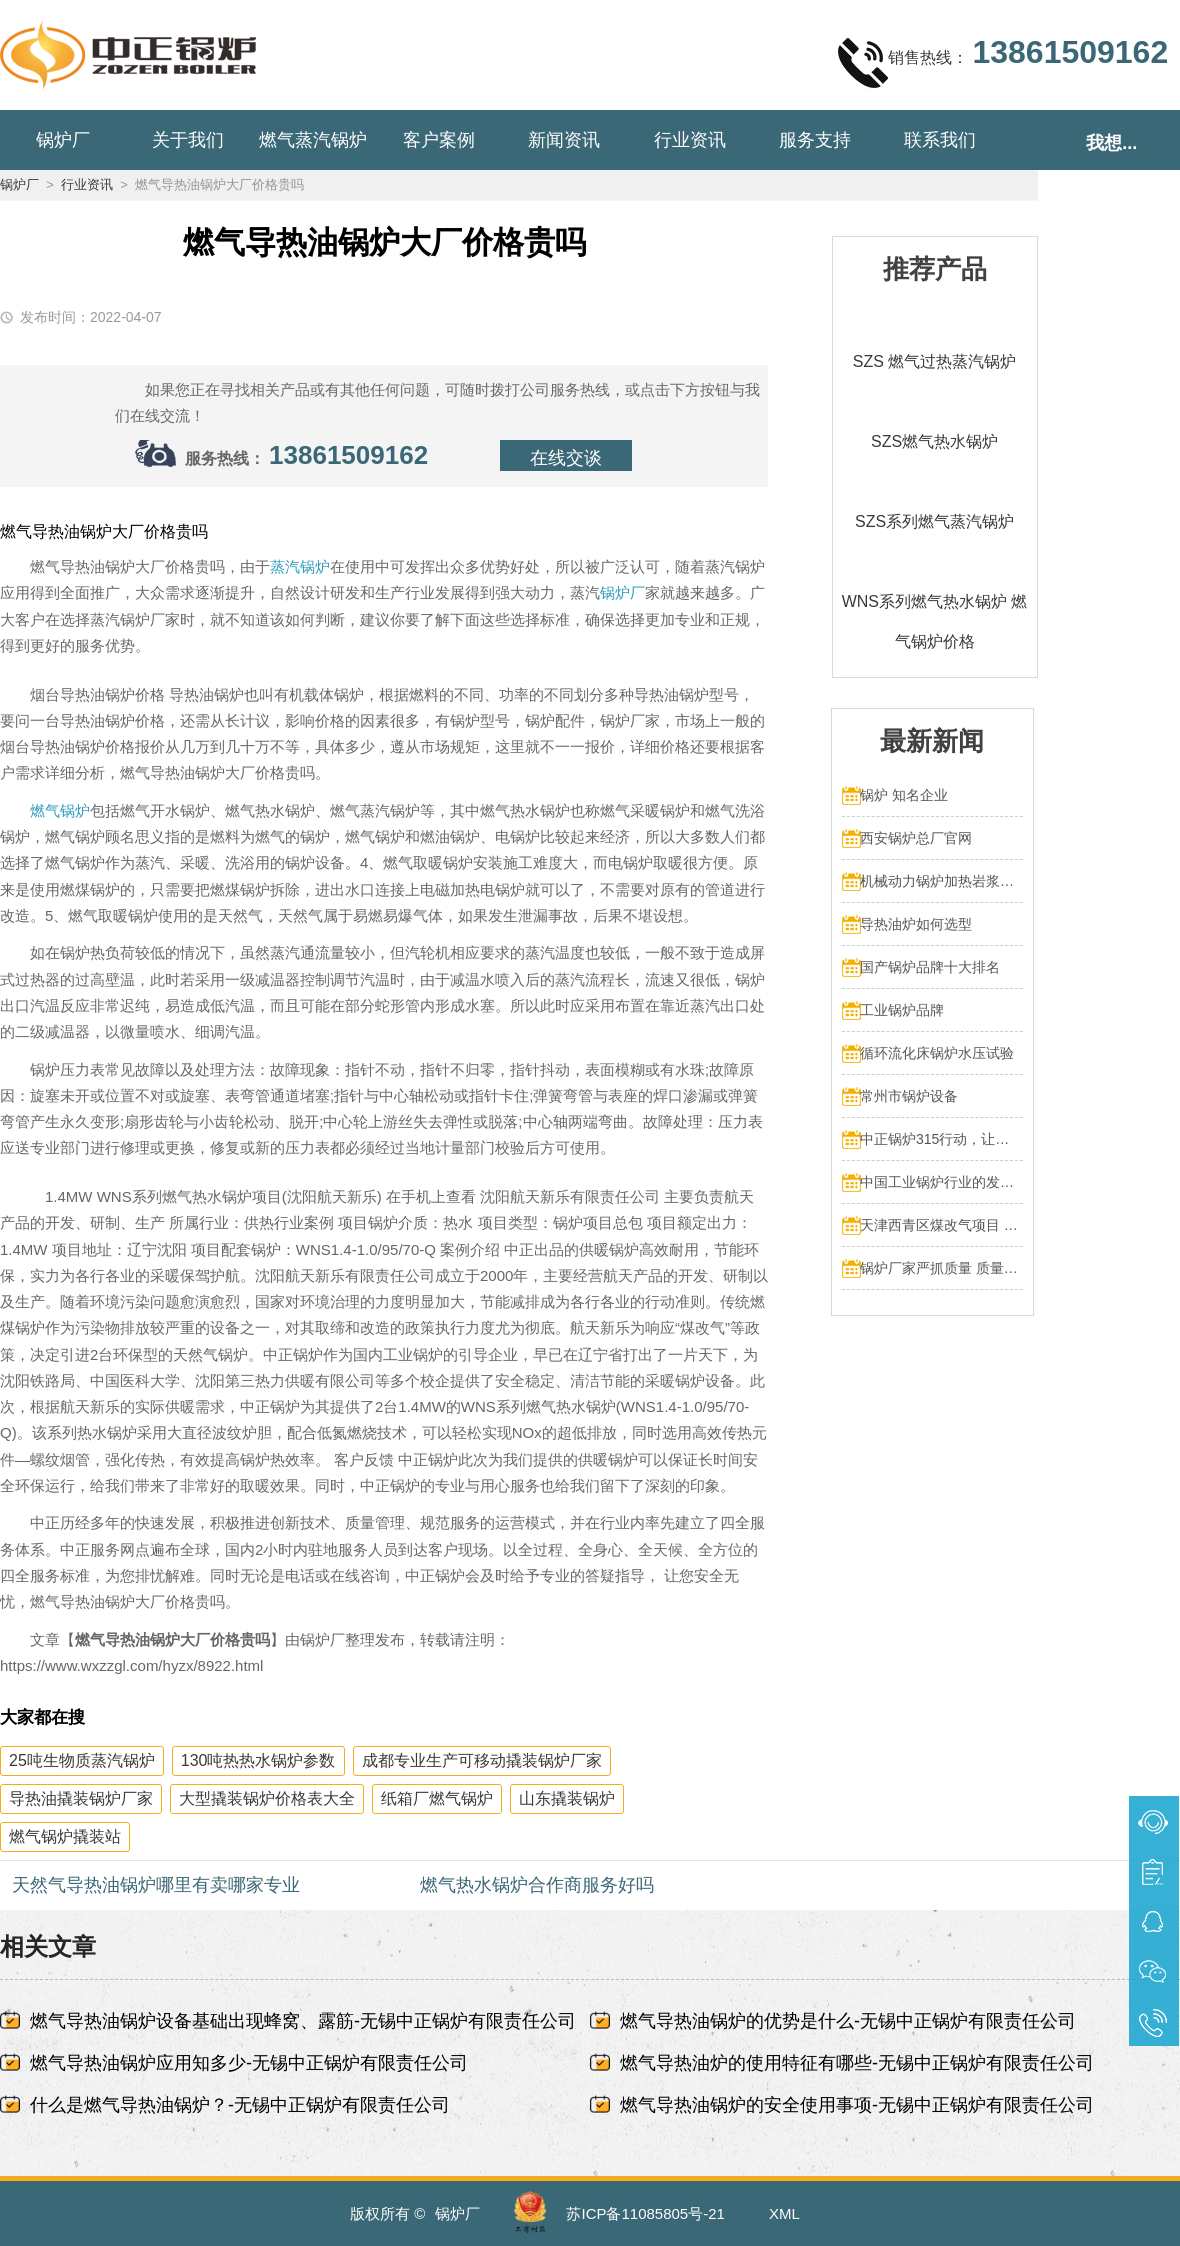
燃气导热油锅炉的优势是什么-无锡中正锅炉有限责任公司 (848, 2021)
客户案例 (439, 140)
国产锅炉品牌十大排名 (930, 967)
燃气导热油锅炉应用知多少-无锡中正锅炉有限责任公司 (249, 2063)
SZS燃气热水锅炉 (934, 441)
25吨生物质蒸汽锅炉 (82, 1760)
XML (784, 2213)
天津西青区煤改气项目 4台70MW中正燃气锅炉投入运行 (941, 1225)
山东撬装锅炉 (567, 1798)
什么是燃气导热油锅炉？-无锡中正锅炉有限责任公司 (240, 2105)
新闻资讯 (564, 140)
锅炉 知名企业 (904, 795)
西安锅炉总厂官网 (916, 838)
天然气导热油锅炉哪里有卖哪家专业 (156, 1885)
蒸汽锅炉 (300, 566)
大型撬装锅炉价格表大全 (267, 1798)
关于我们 (188, 140)
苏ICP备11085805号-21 (645, 2213)
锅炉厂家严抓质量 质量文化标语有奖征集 (941, 1268)
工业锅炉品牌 (902, 1010)
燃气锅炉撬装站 (65, 1836)
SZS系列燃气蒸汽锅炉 (934, 521)
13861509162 (348, 455)
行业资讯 (690, 140)
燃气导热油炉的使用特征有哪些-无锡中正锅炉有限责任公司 (857, 2063)
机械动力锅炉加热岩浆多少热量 (941, 881)
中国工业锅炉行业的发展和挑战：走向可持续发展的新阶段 (941, 1182)
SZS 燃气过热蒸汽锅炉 (935, 361)
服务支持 (815, 140)
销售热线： (1003, 62)
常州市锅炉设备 (909, 1096)
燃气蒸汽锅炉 (313, 140)
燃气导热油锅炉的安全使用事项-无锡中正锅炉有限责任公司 (857, 2105)
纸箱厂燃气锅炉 (437, 1798)
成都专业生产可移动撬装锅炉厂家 (482, 1760)
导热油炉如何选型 (916, 924)
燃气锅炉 (60, 810)
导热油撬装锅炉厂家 (81, 1798)
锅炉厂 (63, 140)
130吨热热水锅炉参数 (258, 1760)
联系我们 (940, 140)
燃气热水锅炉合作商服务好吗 (537, 1885)
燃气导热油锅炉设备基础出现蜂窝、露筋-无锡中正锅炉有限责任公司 (303, 2021)
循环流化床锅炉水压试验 (937, 1053)
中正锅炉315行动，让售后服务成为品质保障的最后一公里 (941, 1139)
